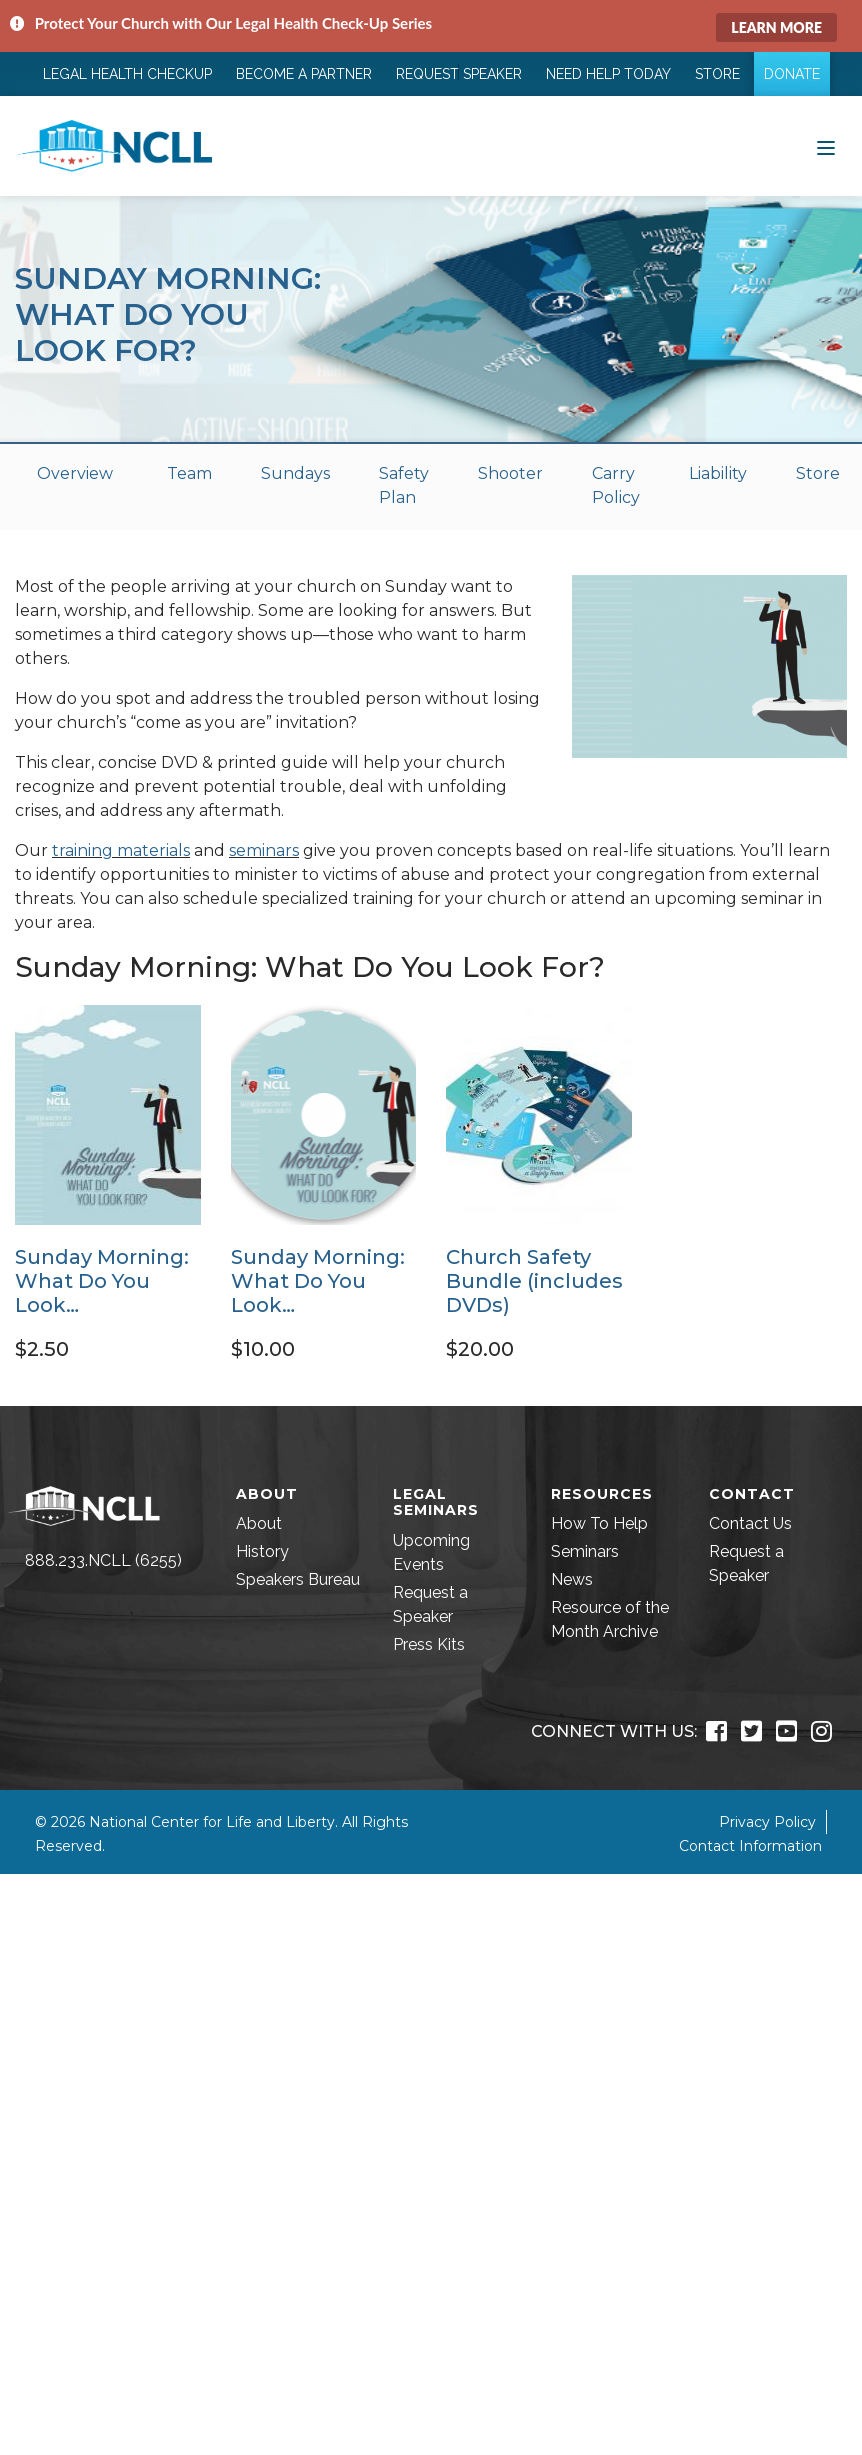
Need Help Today (608, 74)
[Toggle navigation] (826, 146)
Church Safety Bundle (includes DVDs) (534, 1281)
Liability (718, 473)
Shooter (510, 473)
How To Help (599, 1523)
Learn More (776, 27)
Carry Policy (616, 485)
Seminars (585, 1551)
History (262, 1551)
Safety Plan (404, 485)
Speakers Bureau (298, 1579)
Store (717, 74)
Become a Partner (304, 74)
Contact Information (750, 1846)
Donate (792, 74)
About (259, 1523)
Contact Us (750, 1523)
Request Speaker (459, 74)
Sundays (295, 473)
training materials (121, 850)
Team (189, 473)
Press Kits (429, 1644)
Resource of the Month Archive (610, 1619)
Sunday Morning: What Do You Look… (102, 1281)
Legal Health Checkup (127, 74)
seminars (264, 850)
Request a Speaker (430, 1604)
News (572, 1579)
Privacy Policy (767, 1822)
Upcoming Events (431, 1552)
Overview (75, 473)
